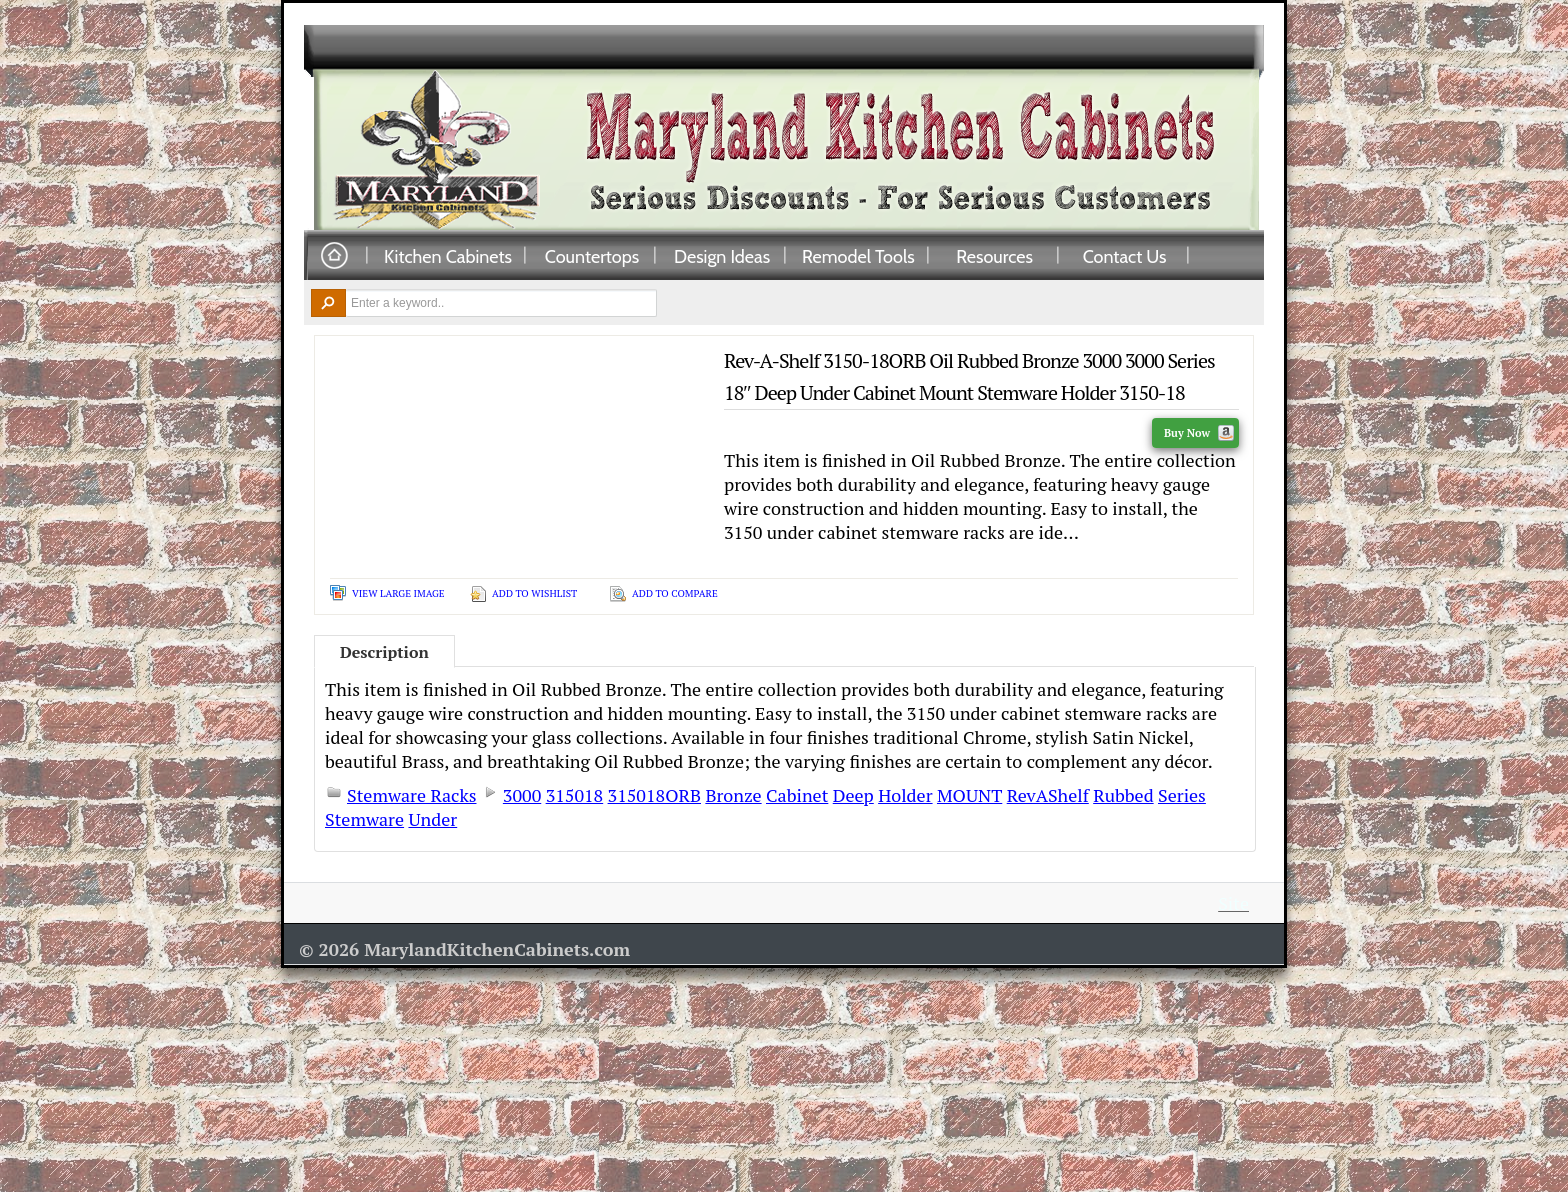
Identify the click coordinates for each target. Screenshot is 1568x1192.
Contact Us (1125, 256)
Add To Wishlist (534, 593)
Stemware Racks (411, 795)
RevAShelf (1048, 795)
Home (334, 256)
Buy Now (1199, 433)
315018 (575, 795)
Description (384, 652)
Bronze (733, 795)
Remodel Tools (858, 256)
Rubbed (1123, 795)
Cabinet (797, 795)
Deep (853, 795)
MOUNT (969, 795)
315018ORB (654, 795)
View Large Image (398, 593)
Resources (994, 256)
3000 (522, 795)
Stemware (364, 819)
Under (432, 819)
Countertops (592, 256)
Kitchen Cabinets (448, 256)
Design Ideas (722, 256)
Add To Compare (675, 593)
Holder (905, 795)
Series (1182, 795)
